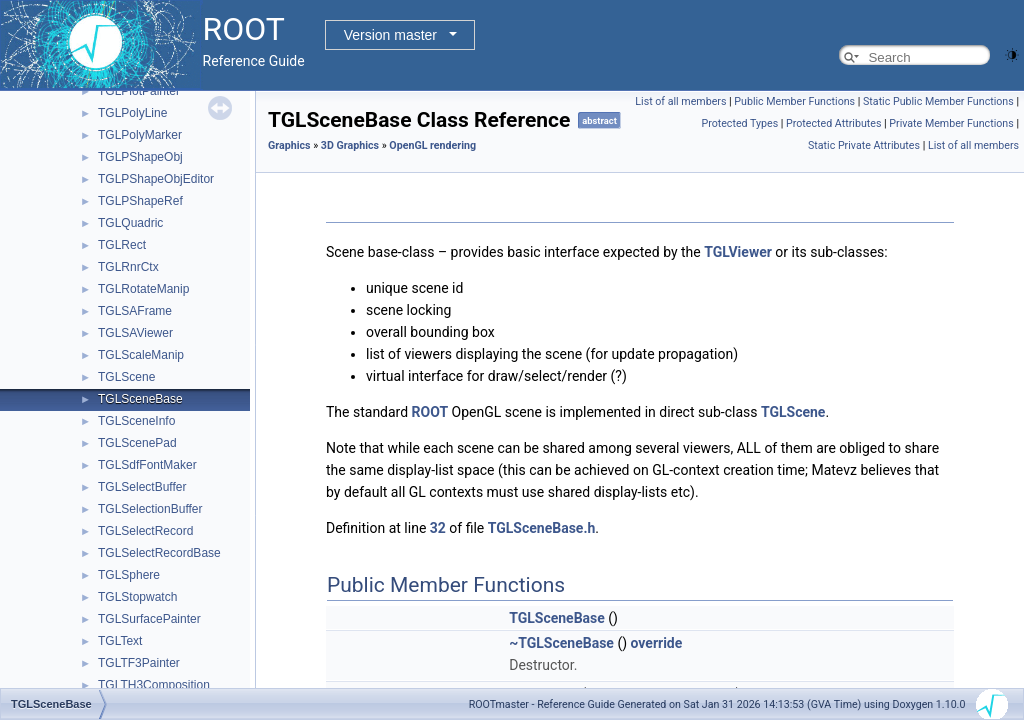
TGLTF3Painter (139, 663)
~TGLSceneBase (561, 643)
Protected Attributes (833, 123)
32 (438, 528)
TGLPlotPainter (139, 91)
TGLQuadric (130, 223)
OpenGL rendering (432, 145)
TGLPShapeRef (140, 201)
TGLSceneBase (140, 399)
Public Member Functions (794, 101)
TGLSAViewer (135, 333)
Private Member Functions (951, 123)
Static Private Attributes (864, 145)
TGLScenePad (137, 443)
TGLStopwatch (137, 597)
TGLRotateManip (143, 289)
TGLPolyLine (132, 113)
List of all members (680, 101)
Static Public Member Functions (938, 101)
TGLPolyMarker (140, 135)
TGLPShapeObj (140, 157)
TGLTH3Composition (154, 685)
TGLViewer (738, 252)
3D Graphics (350, 145)
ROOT (430, 412)
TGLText (120, 641)
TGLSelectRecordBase (159, 553)
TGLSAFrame (135, 311)
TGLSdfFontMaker (147, 465)
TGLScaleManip (141, 355)
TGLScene (126, 377)
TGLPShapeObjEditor (156, 179)
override (657, 643)
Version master (390, 35)
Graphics (289, 145)
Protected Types (739, 123)
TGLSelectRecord (145, 531)
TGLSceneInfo (136, 421)
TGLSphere (129, 575)
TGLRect (122, 245)
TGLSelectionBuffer (150, 509)
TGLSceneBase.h (542, 528)
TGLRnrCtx (128, 267)
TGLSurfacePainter (149, 619)
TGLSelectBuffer (142, 487)
